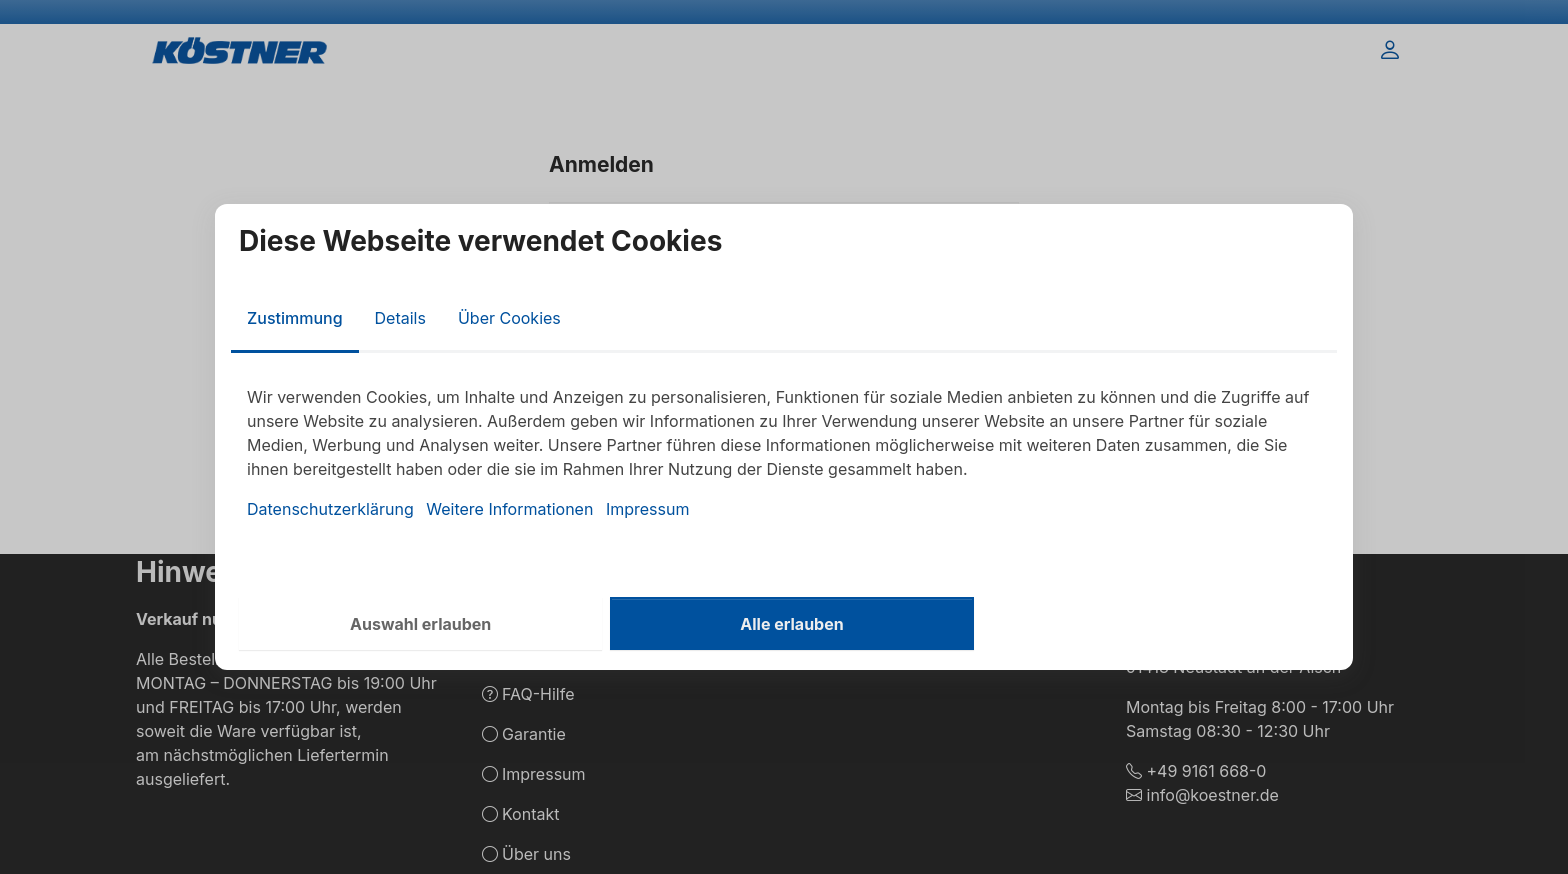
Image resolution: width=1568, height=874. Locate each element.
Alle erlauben (791, 624)
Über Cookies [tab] (509, 318)
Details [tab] (400, 318)
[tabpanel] (784, 453)
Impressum (648, 509)
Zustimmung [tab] (295, 318)
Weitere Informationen (509, 509)
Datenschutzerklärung (330, 509)
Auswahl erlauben (420, 624)
